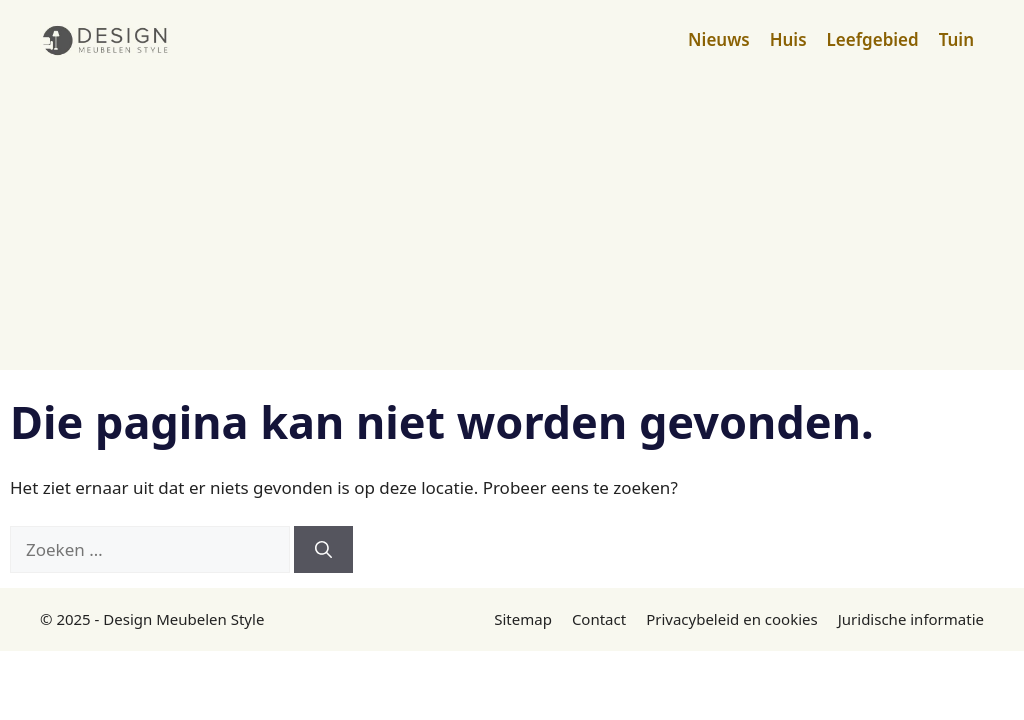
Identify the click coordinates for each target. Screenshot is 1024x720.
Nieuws (719, 39)
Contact (599, 619)
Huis (788, 39)
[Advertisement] (512, 230)
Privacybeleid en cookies (732, 619)
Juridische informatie (911, 619)
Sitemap (523, 619)
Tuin (956, 39)
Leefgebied (873, 39)
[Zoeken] (323, 550)
